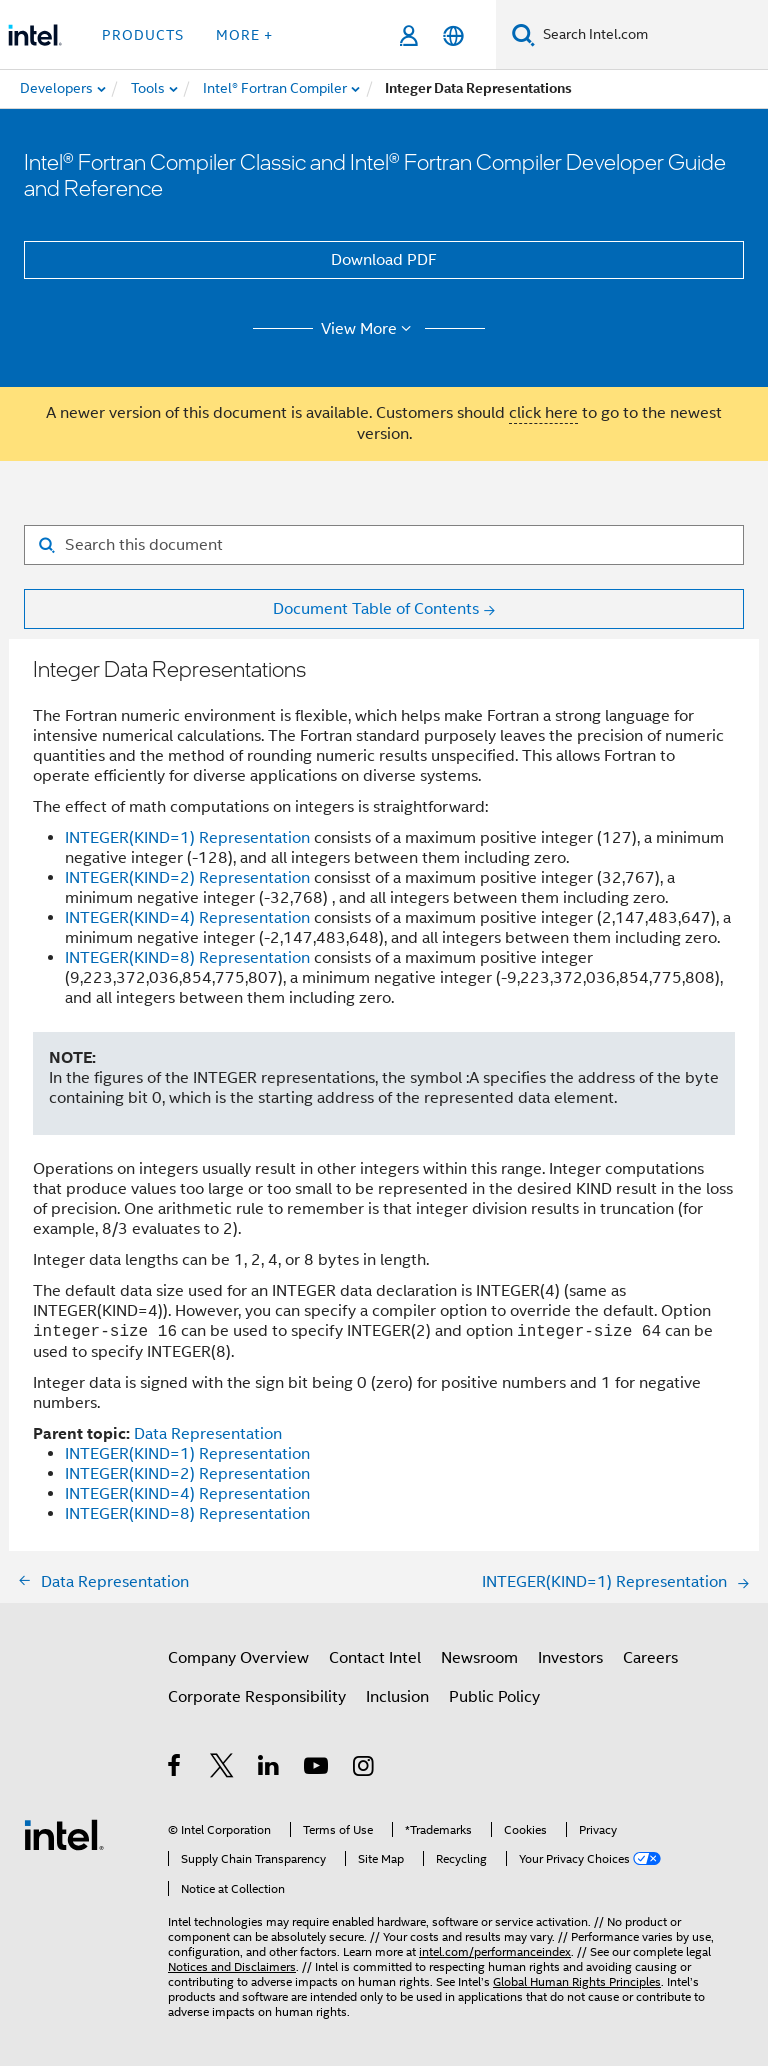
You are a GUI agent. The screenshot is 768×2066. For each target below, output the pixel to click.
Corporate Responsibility (257, 1697)
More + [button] (244, 35)
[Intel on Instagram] (364, 1769)
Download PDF (384, 260)
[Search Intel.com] (651, 35)
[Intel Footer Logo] (64, 1834)
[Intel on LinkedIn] (269, 1769)
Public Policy (494, 1697)
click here (543, 413)
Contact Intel (375, 1658)
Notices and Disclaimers (232, 1966)
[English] (453, 35)
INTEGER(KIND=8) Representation (187, 958)
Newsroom (479, 1658)
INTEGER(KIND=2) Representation (187, 878)
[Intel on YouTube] (317, 1769)
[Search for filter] (384, 545)
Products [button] (143, 35)
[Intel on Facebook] (175, 1769)
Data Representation (208, 1434)
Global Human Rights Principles (577, 1981)
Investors (570, 1658)
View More (369, 329)
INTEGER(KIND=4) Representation (187, 918)
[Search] (523, 34)
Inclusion (397, 1697)
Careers (650, 1658)
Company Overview (238, 1658)
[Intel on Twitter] (222, 1769)
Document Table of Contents (376, 609)
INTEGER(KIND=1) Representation (187, 838)
